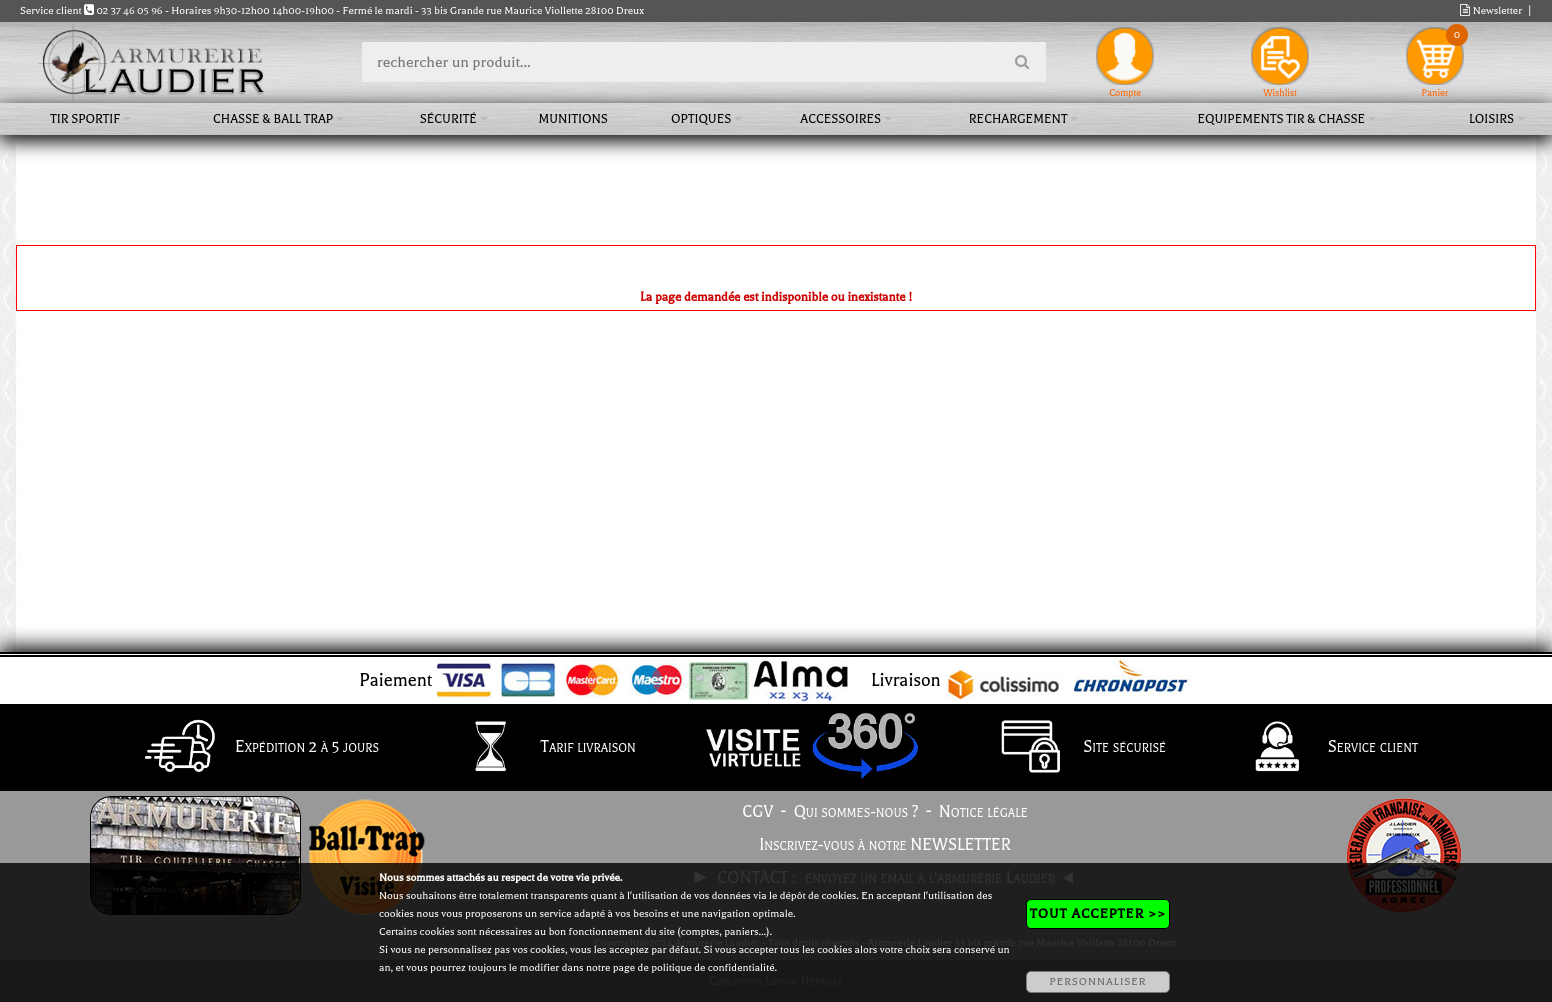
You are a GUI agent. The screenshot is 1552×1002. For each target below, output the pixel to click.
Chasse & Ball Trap (273, 119)
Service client (1322, 748)
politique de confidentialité (712, 967)
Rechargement (1018, 119)
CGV (757, 812)
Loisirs (1491, 119)
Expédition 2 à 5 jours (256, 748)
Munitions (573, 119)
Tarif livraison (538, 748)
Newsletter (1491, 10)
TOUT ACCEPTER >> (1098, 913)
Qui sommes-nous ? (856, 812)
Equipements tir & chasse (1281, 119)
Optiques (701, 119)
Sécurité (448, 119)
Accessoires (840, 119)
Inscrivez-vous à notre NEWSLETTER (885, 845)
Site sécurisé (1074, 748)
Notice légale (983, 812)
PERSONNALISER (1097, 981)
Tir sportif (85, 119)
